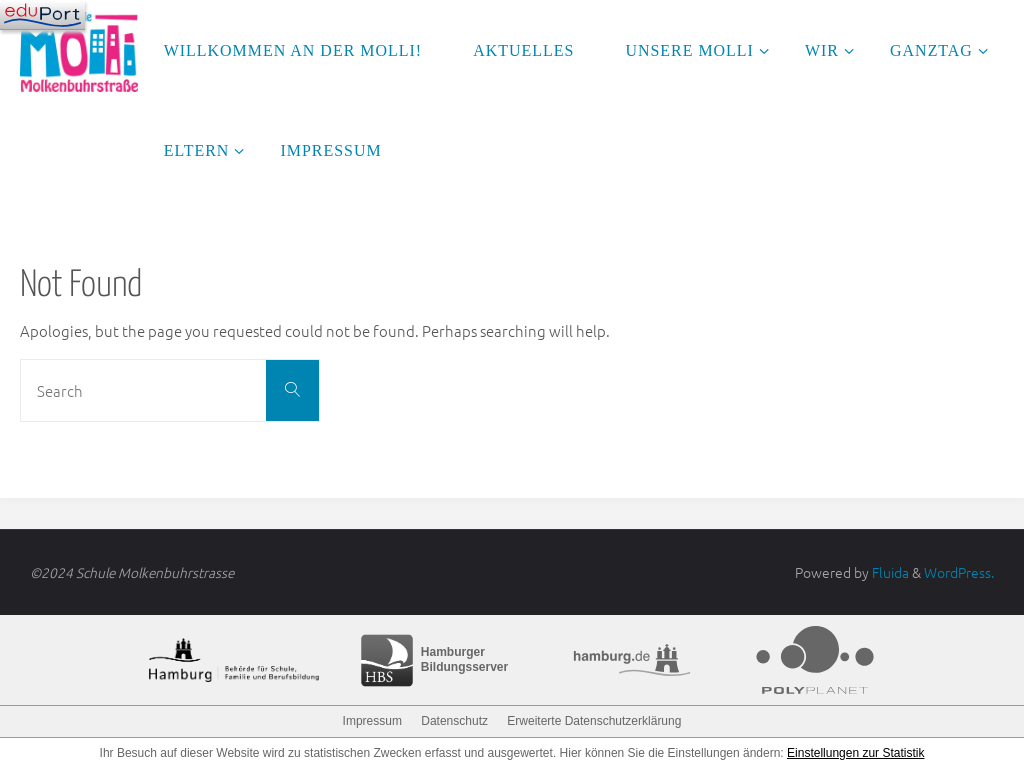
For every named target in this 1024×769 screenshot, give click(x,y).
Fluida (889, 572)
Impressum (372, 721)
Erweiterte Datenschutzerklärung (594, 721)
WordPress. (959, 572)
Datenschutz (454, 721)
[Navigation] (42, 15)
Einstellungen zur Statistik (855, 753)
